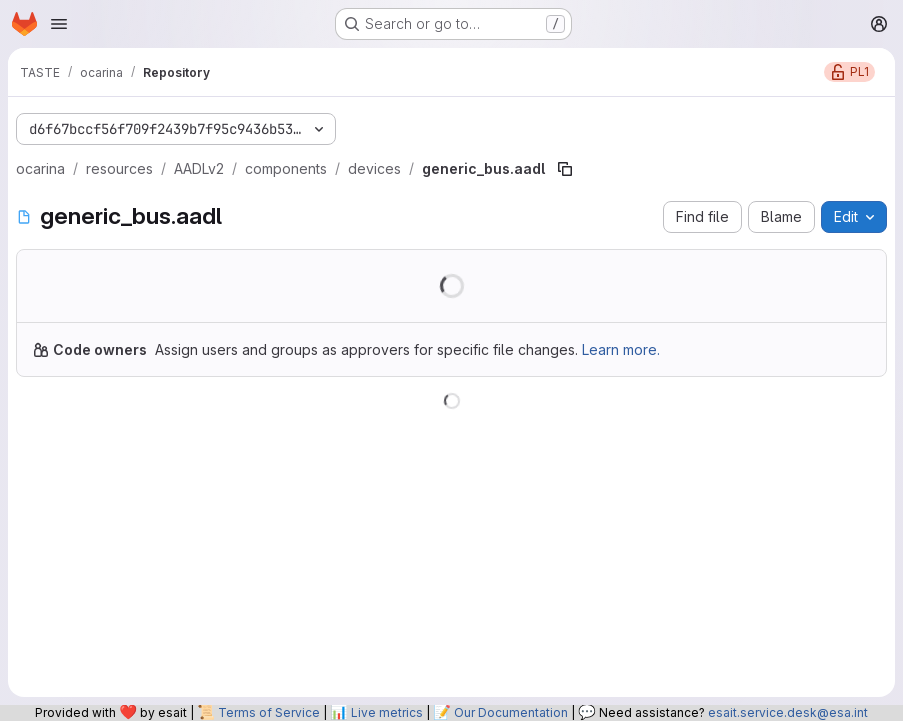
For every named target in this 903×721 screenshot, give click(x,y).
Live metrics (387, 712)
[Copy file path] (565, 169)
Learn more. (621, 349)
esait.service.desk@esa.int (788, 712)
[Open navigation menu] (59, 24)
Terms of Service (269, 712)
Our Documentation (511, 712)
